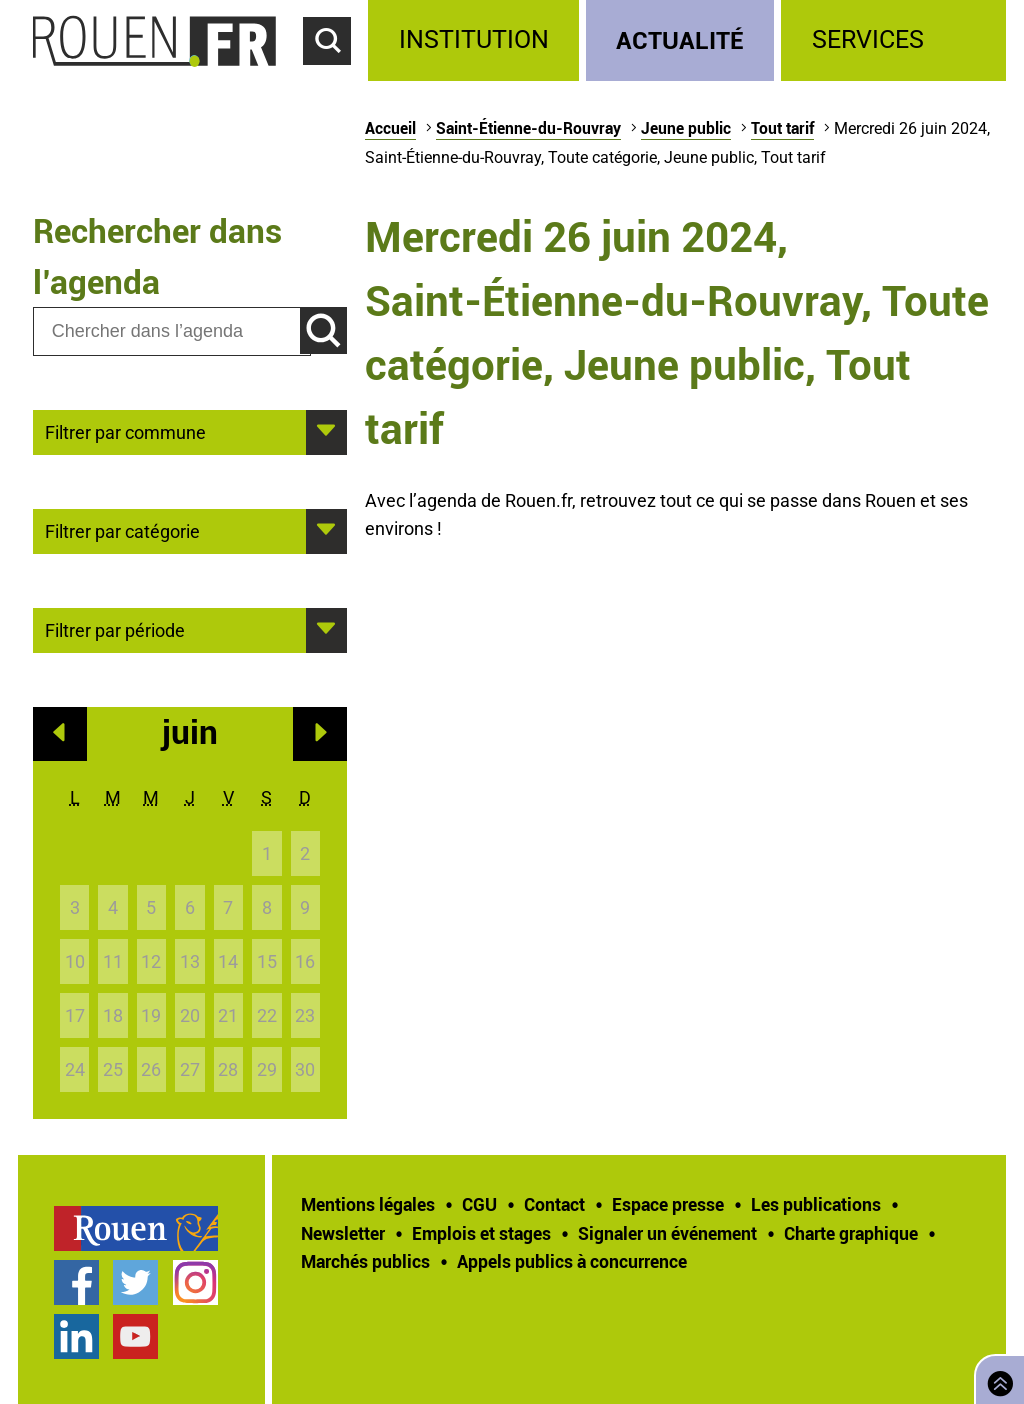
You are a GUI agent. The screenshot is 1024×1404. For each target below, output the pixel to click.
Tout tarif (782, 128)
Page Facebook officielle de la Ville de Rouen (76, 1282)
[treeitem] (476, 40)
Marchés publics (365, 1261)
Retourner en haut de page (996, 1377)
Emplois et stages (481, 1233)
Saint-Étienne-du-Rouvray (528, 128)
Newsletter (343, 1233)
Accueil (390, 128)
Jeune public (686, 128)
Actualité (680, 39)
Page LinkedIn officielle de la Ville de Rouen (76, 1336)
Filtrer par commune (125, 431)
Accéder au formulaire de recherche (336, 76)
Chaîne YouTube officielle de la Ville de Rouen (135, 1336)
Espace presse (668, 1204)
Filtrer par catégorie (122, 530)
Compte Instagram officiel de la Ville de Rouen (195, 1282)
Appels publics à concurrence (572, 1261)
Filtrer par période (115, 629)
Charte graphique (851, 1233)
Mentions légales (368, 1204)
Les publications (816, 1204)
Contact (554, 1204)
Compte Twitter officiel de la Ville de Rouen (135, 1282)
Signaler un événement (667, 1233)
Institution (474, 39)
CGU (479, 1204)
